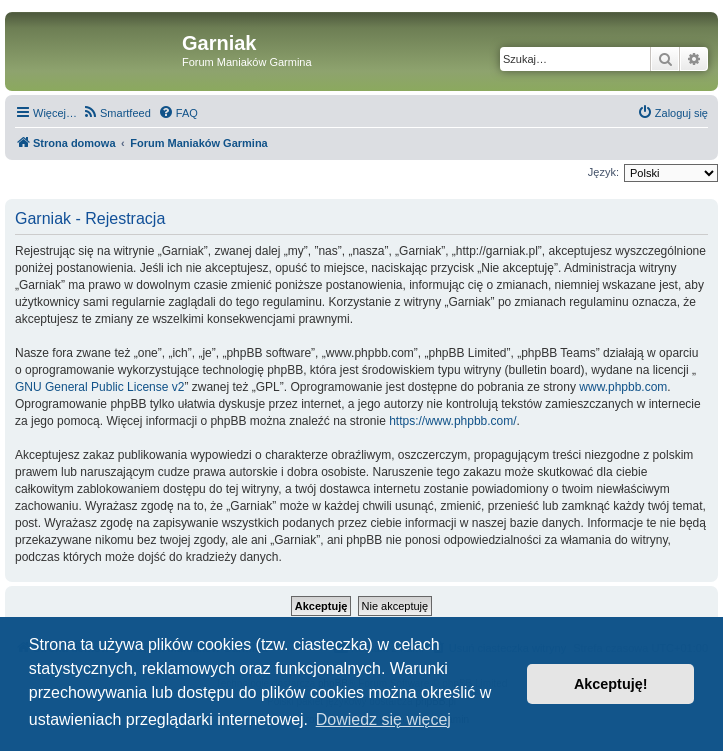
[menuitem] (116, 113)
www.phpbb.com (623, 387)
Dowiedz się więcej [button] (383, 719)
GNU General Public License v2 (99, 387)
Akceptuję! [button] (611, 684)
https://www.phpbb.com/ (452, 421)
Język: (603, 172)
